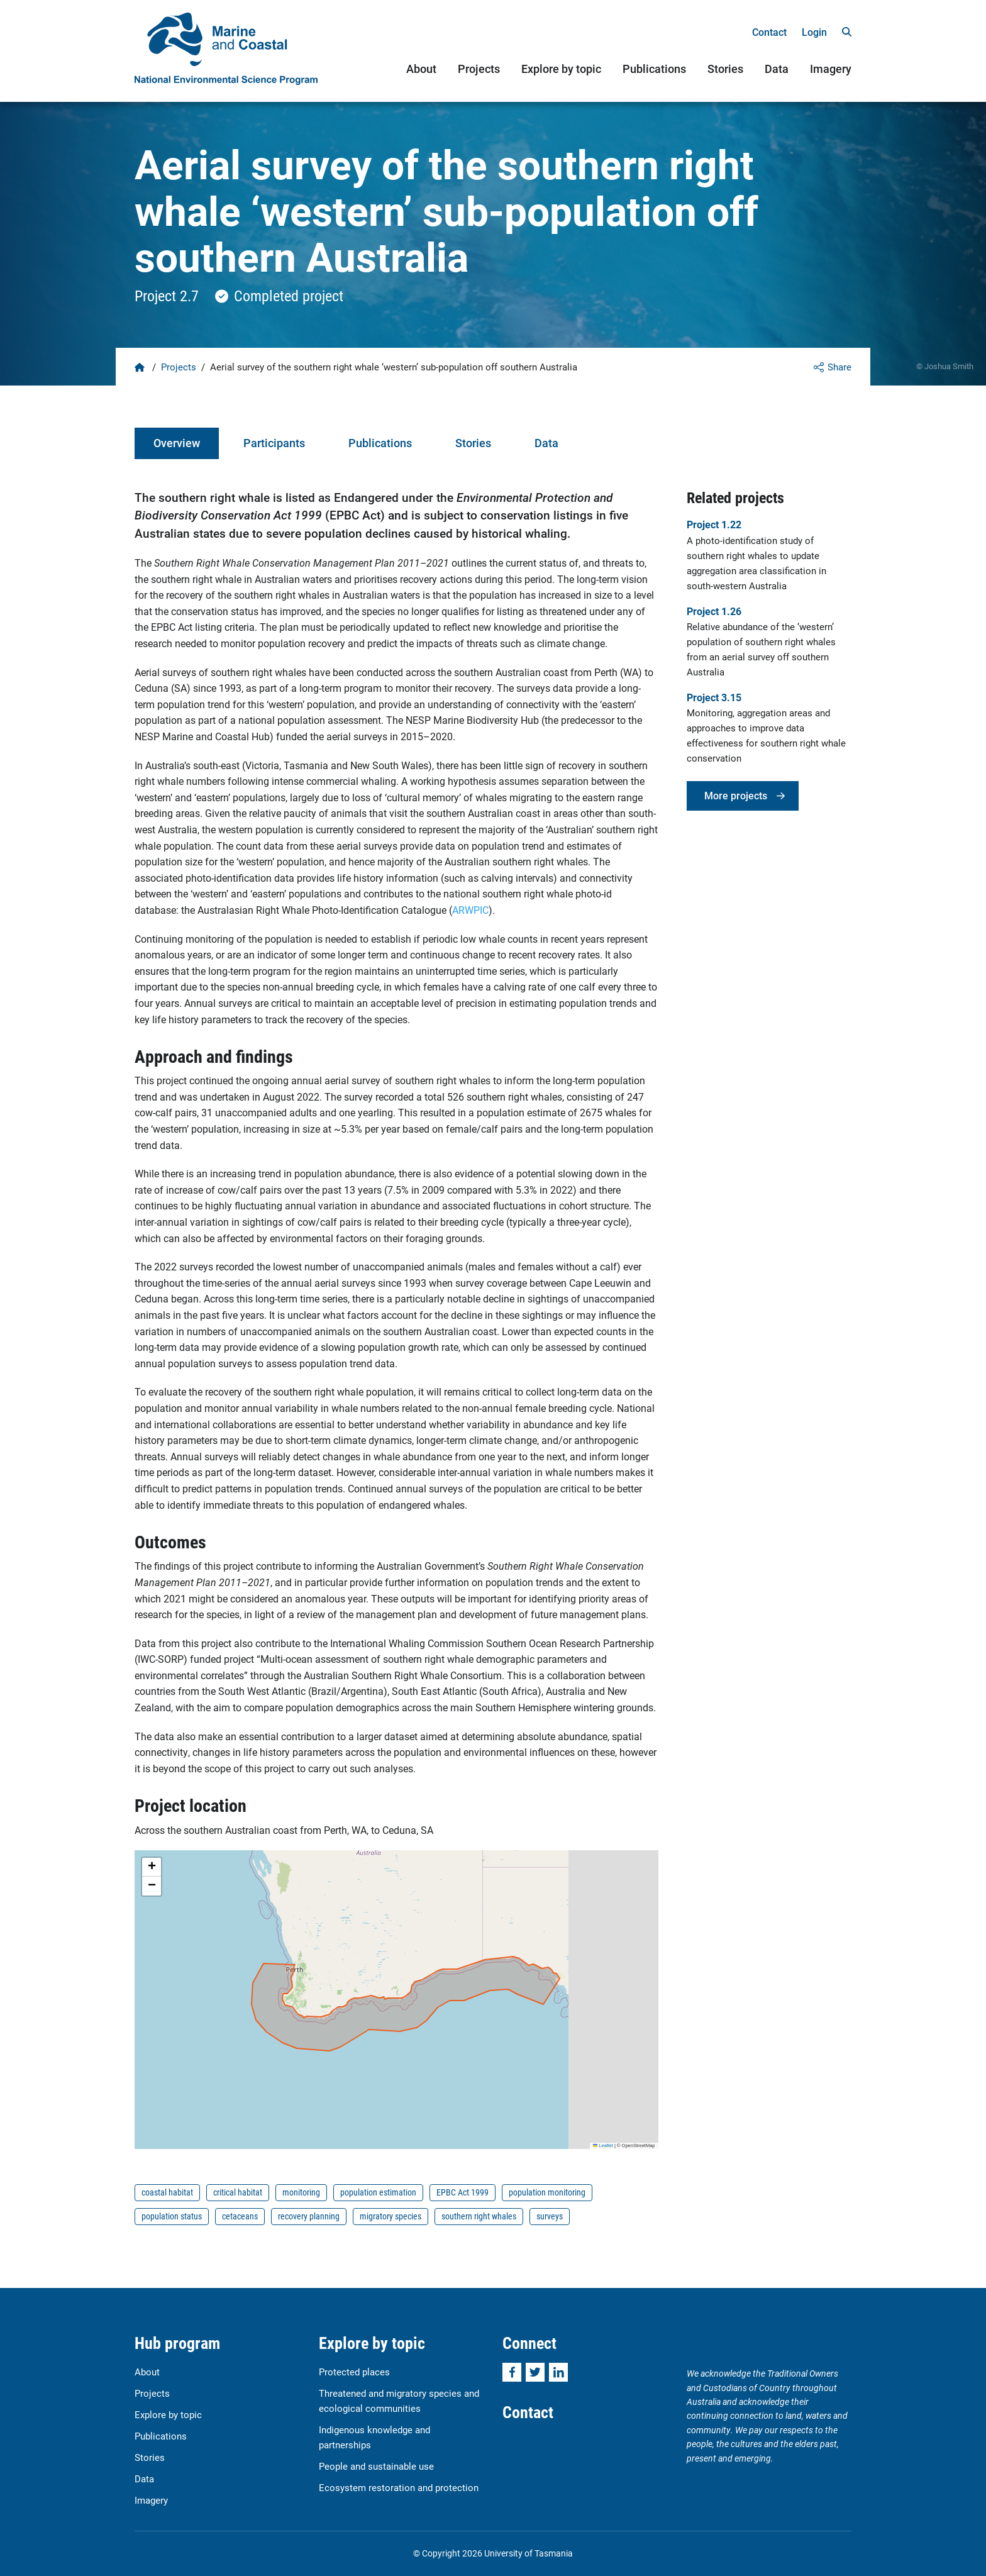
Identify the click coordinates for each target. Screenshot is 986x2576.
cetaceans (240, 2216)
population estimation (378, 2192)
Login (814, 31)
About (421, 68)
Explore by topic (561, 68)
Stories (725, 68)
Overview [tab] (176, 442)
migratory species (390, 2216)
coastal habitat (167, 2192)
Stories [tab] (473, 442)
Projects (479, 68)
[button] (151, 1867)
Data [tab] (546, 442)
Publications (654, 68)
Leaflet (603, 2145)
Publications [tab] (380, 442)
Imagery (830, 68)
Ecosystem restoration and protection (399, 2487)
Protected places (354, 2371)
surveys (549, 2216)
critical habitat (237, 2192)
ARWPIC (470, 909)
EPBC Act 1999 (462, 2192)
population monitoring (547, 2192)
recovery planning (309, 2216)
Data (777, 68)
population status (171, 2216)
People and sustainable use (376, 2466)
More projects (735, 795)
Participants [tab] (274, 442)
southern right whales (478, 2216)
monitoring (301, 2192)
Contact (769, 31)
